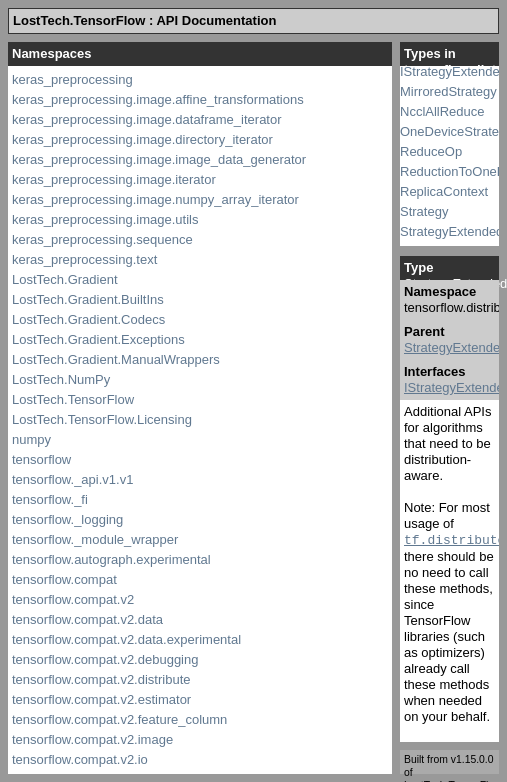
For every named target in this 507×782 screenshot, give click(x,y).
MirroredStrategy (448, 91)
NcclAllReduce (442, 111)
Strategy (424, 211)
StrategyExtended (451, 231)
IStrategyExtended (453, 71)
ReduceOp (431, 151)
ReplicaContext (444, 191)
